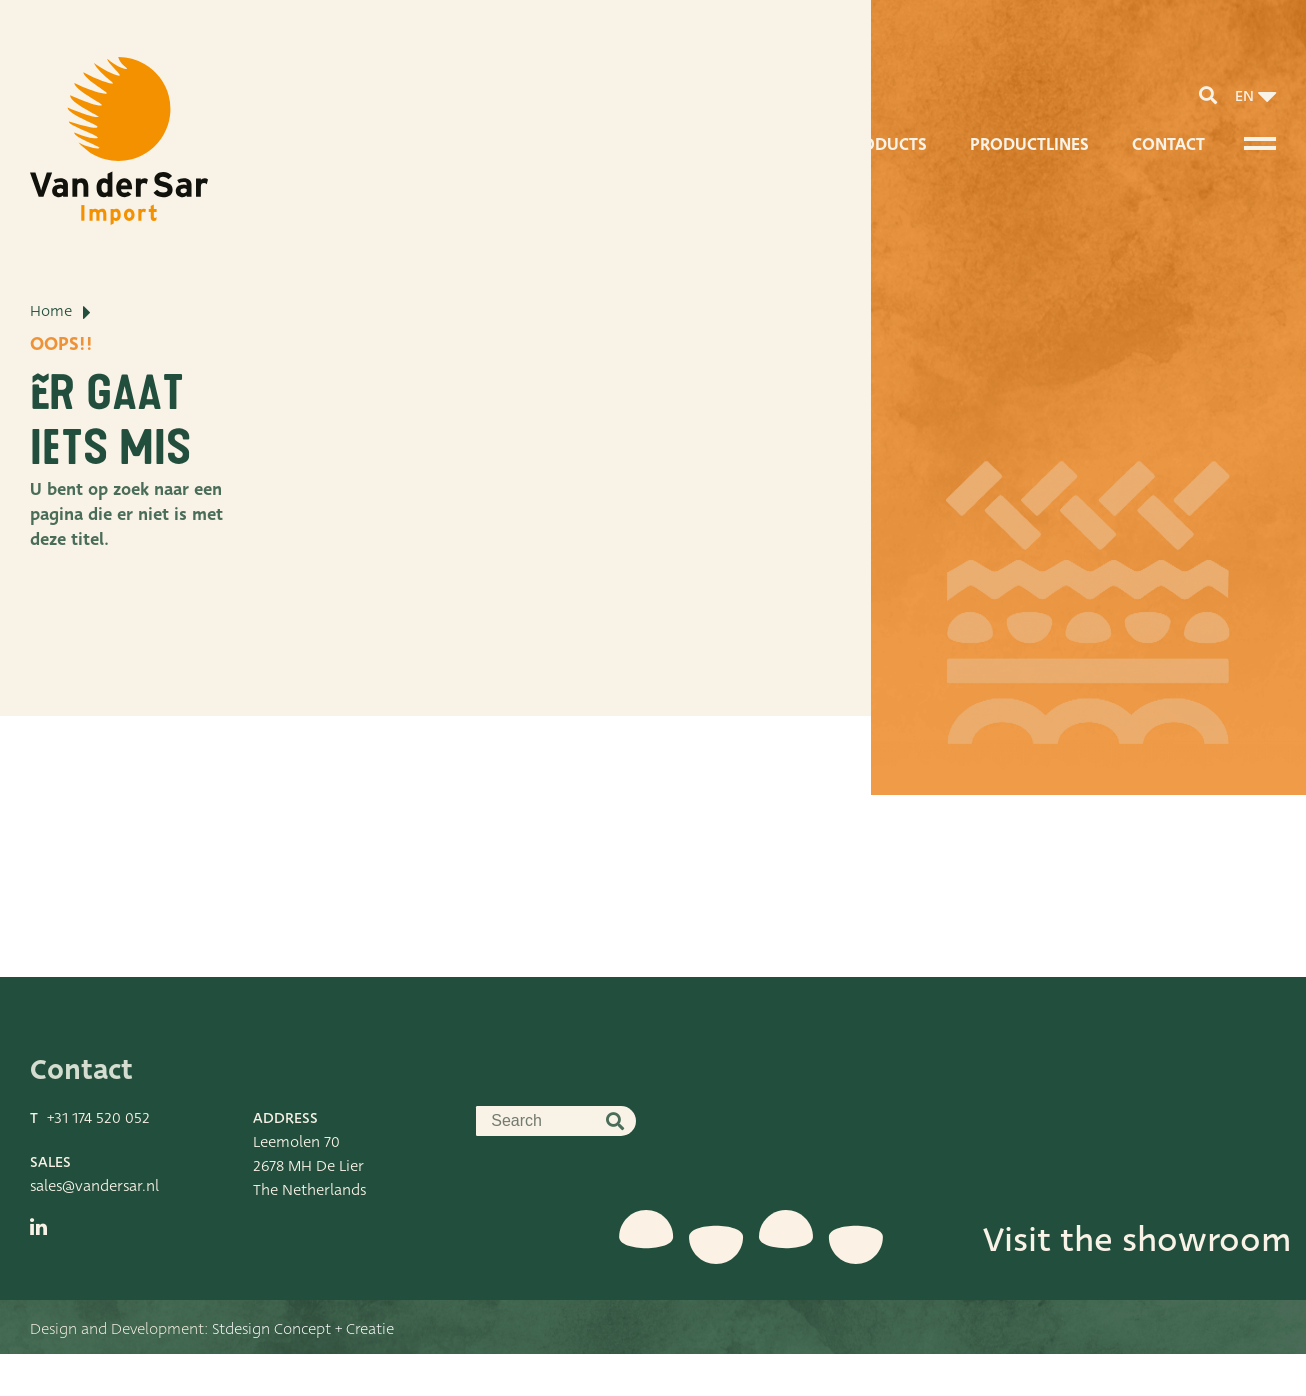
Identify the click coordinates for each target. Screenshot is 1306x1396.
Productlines (1029, 144)
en (1244, 96)
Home (51, 385)
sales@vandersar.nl (94, 1228)
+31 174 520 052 (98, 1160)
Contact (1168, 144)
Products (884, 144)
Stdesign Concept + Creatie (303, 1371)
